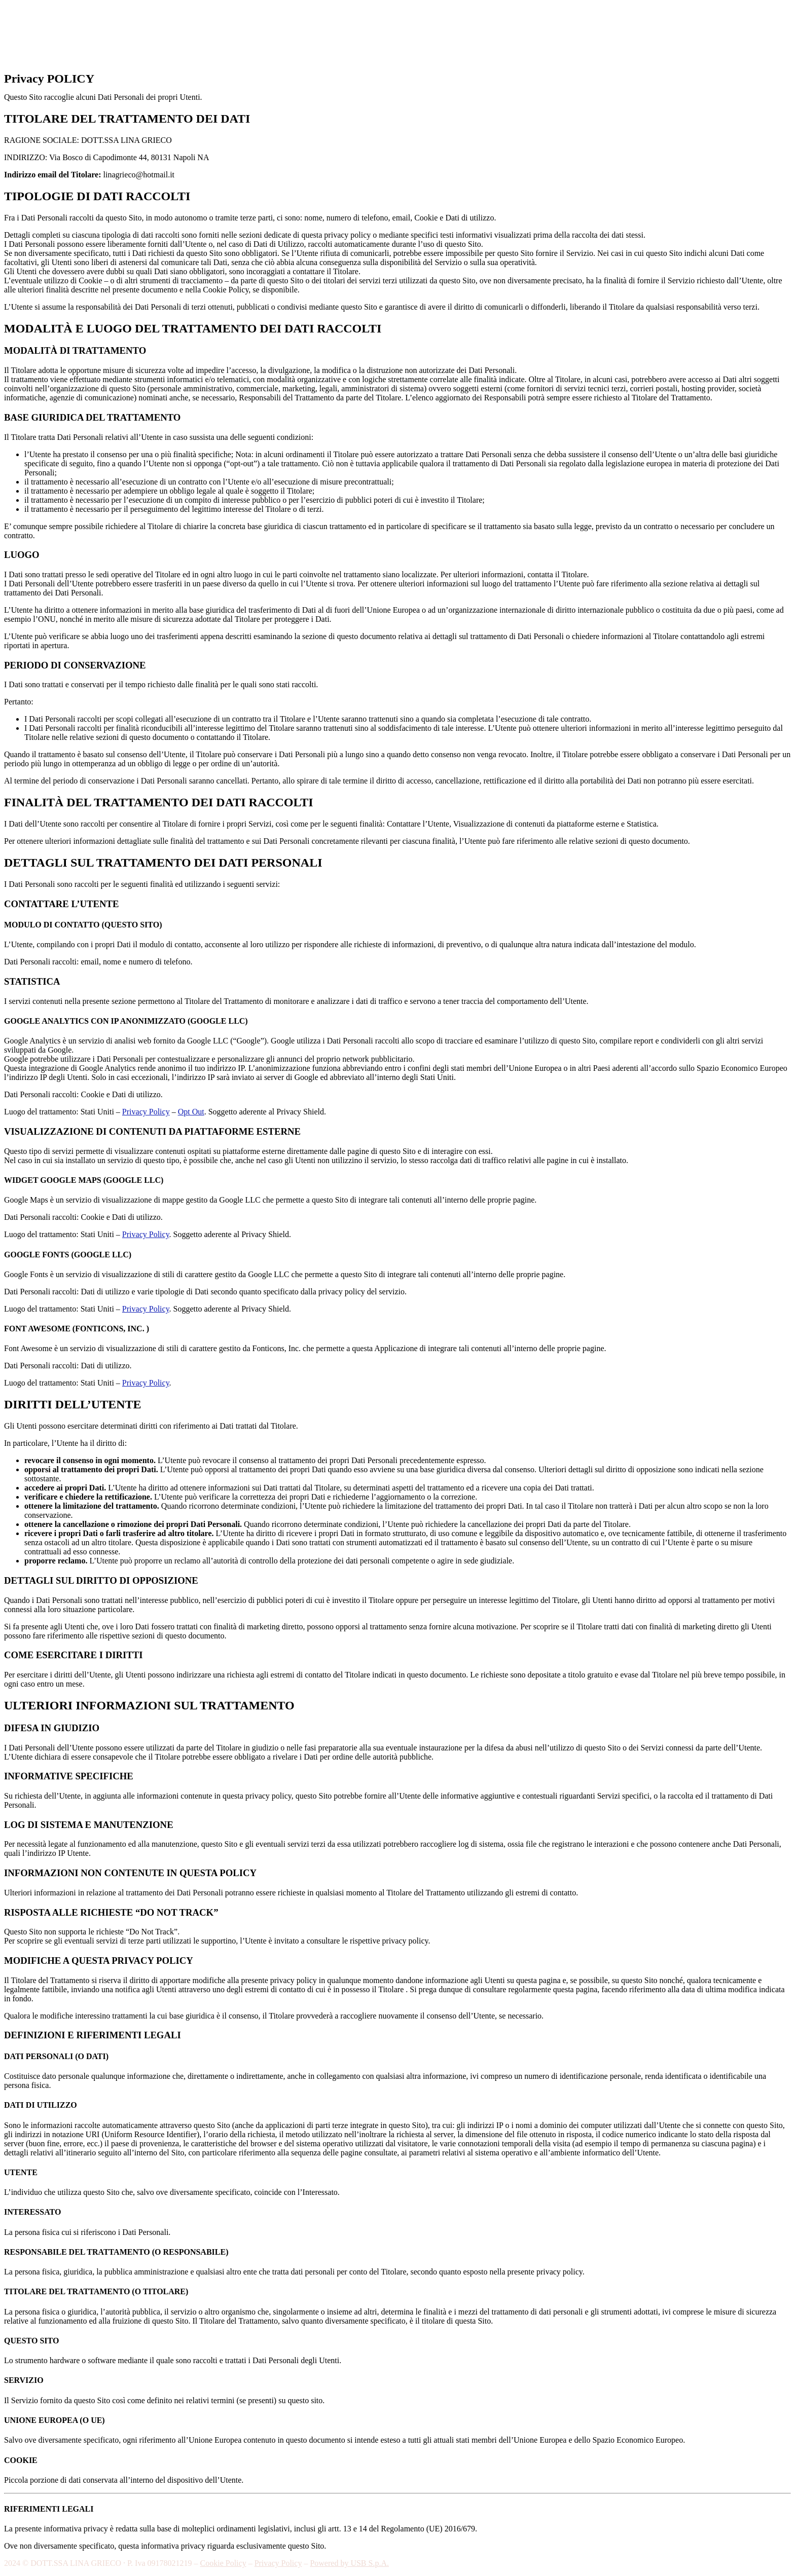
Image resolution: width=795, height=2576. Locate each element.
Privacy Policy (146, 1111)
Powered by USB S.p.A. (349, 2563)
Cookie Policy (223, 2563)
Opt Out (191, 1111)
